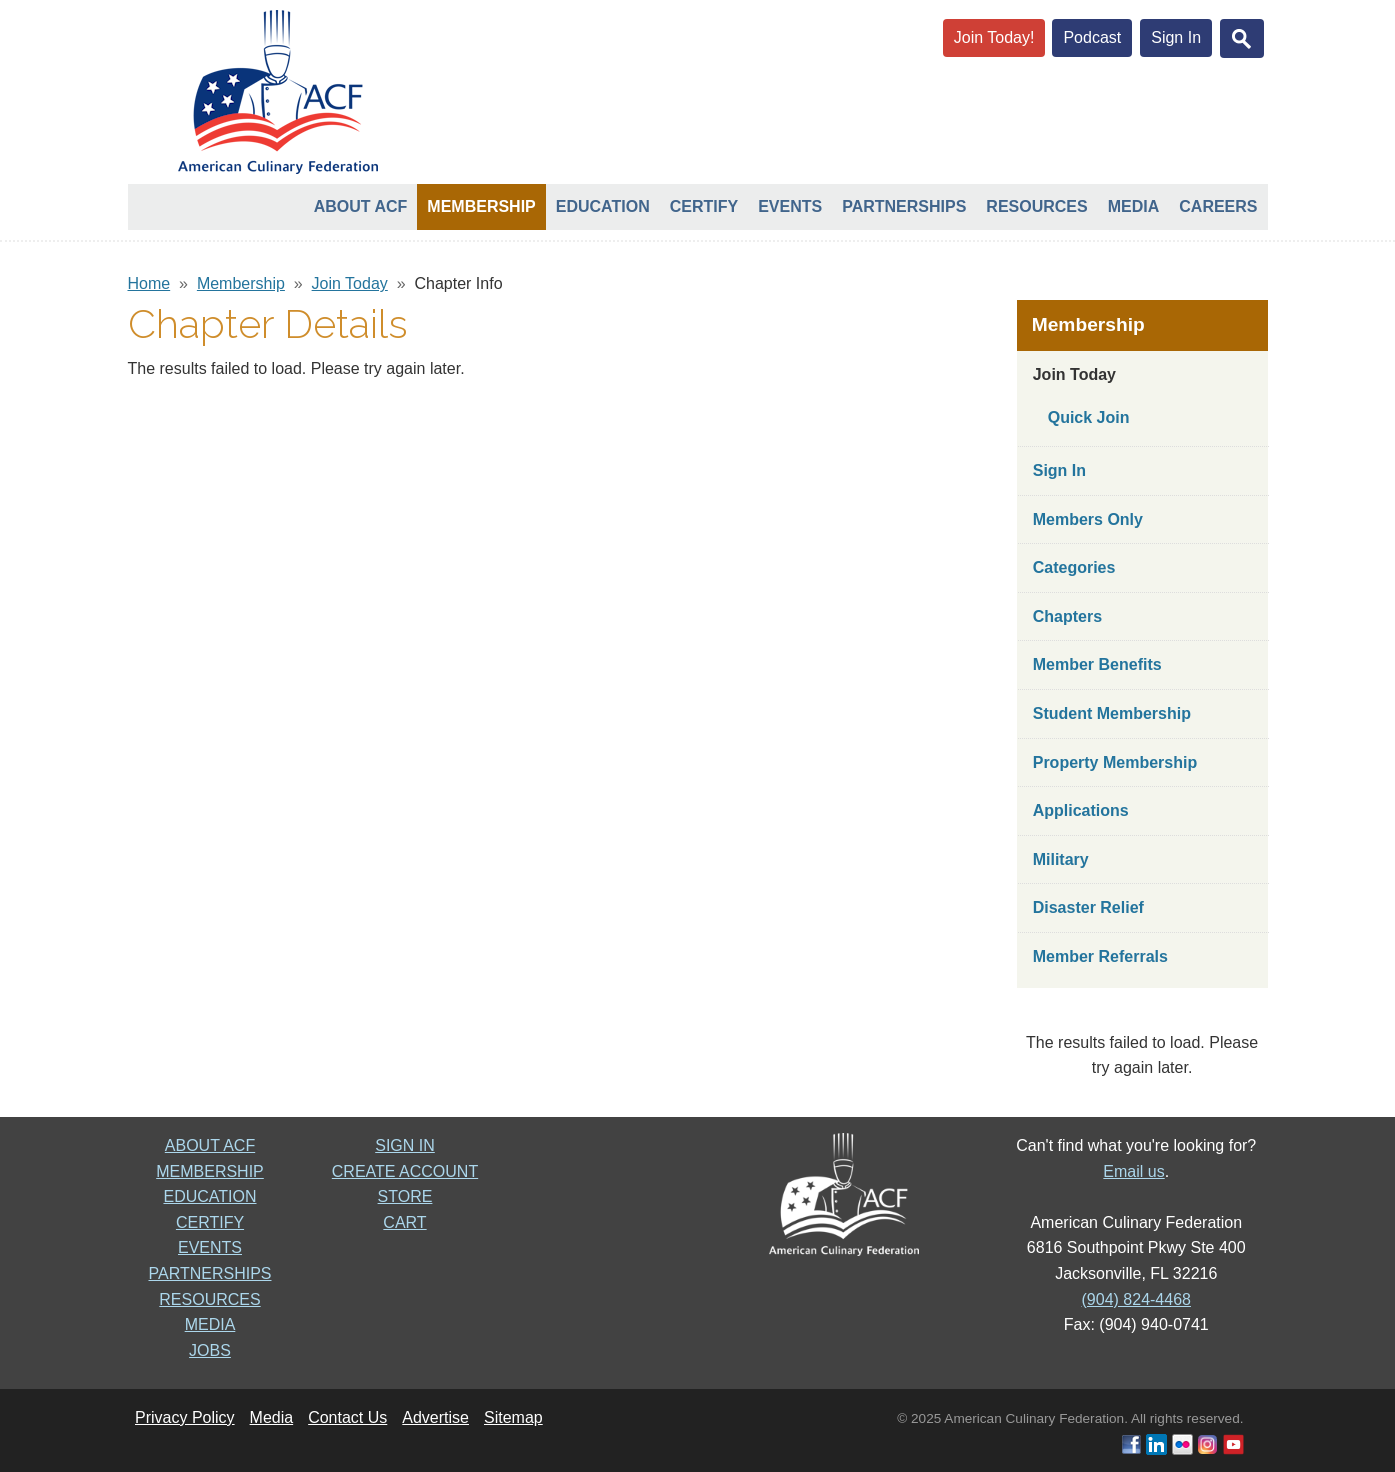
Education (603, 206)
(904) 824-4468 (1136, 1299)
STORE (405, 1196)
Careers (1218, 206)
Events (790, 206)
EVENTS (210, 1247)
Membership (481, 206)
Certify (704, 206)
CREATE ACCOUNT (405, 1171)
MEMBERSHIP (210, 1171)
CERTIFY (210, 1222)
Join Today (350, 283)
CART (404, 1222)
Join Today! (994, 37)
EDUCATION (209, 1196)
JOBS (210, 1350)
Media (1134, 206)
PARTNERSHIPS (210, 1273)
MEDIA (210, 1324)
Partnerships (904, 206)
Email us (1133, 1171)
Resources (1036, 206)
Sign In (1176, 37)
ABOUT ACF (210, 1145)
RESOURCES (209, 1299)
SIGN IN (405, 1145)
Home (149, 283)
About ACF (361, 206)
